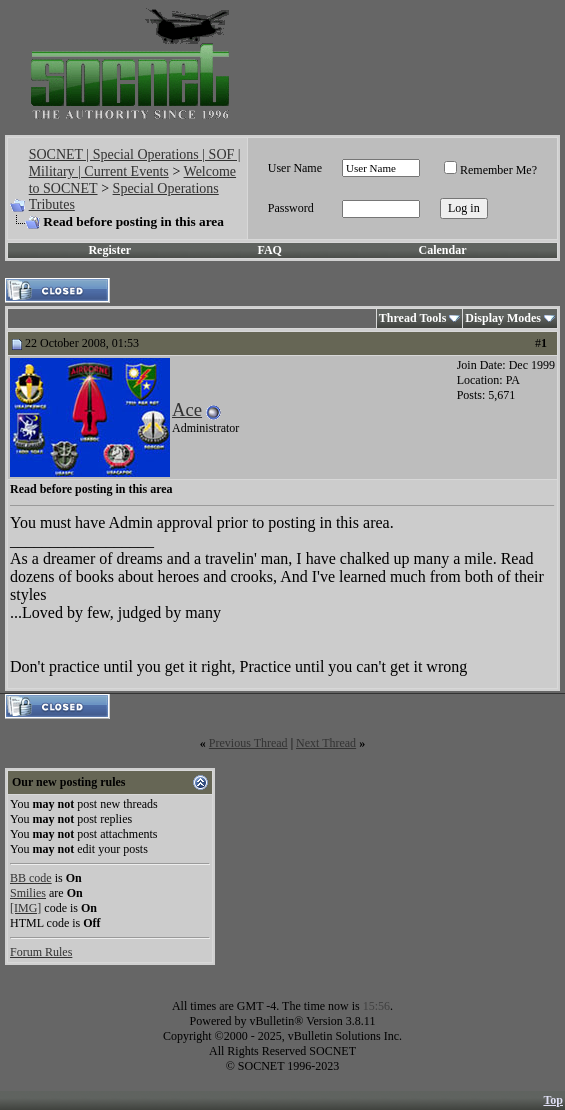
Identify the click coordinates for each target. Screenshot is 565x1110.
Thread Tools (412, 318)
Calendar (443, 250)
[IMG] (25, 908)
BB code (31, 878)
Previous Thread (248, 743)
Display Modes (503, 318)
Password (291, 208)
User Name (295, 168)
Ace (187, 409)
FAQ (270, 250)
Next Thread (326, 743)
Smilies (28, 893)
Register (109, 250)
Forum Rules (41, 952)
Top (553, 1100)
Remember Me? (490, 170)
